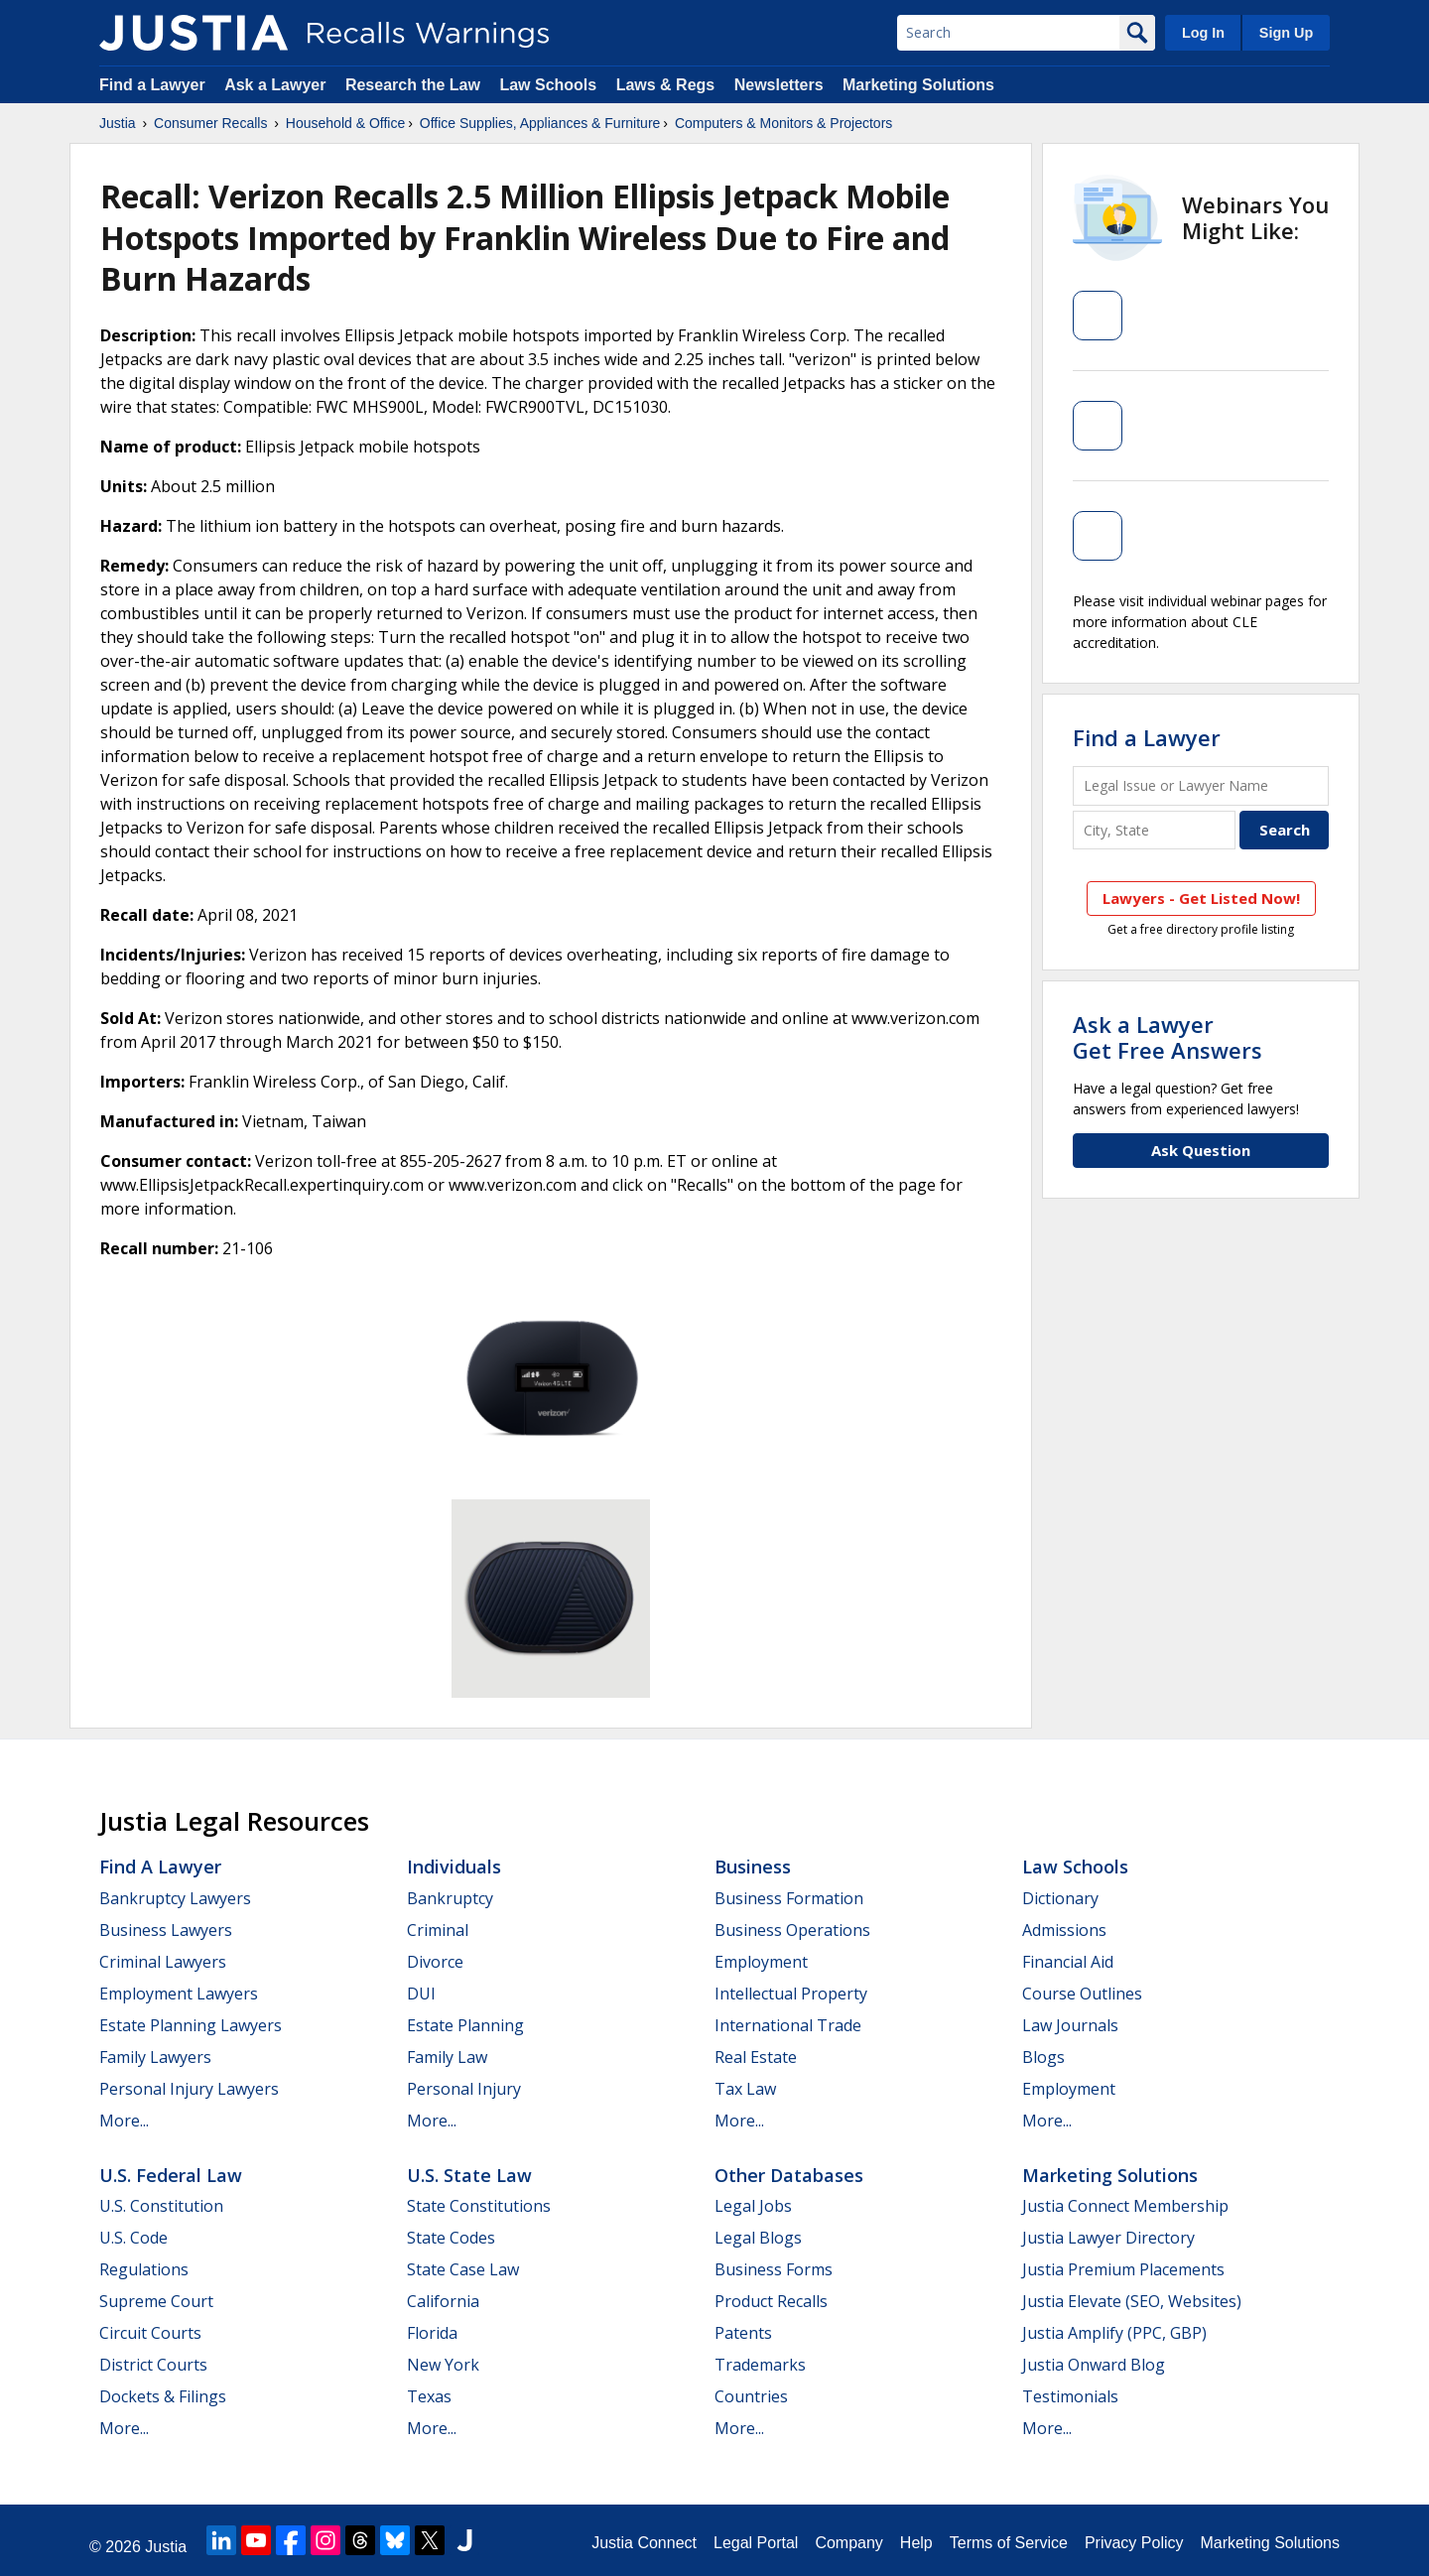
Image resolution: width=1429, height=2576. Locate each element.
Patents (743, 2333)
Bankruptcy (450, 1898)
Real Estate (755, 2057)
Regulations (144, 2269)
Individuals (454, 1866)
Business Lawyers (165, 1930)
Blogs (1043, 2057)
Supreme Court (156, 2301)
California (443, 2301)
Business (752, 1866)
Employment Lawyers (178, 1993)
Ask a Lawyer (277, 84)
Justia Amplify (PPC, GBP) (1114, 2333)
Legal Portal (756, 2542)
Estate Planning (465, 2025)
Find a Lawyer (152, 84)
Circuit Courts (150, 2333)
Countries (751, 2396)
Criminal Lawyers (162, 1962)
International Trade (787, 2025)
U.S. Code (133, 2238)
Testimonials (1070, 2396)
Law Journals (1070, 2025)
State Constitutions (479, 2206)
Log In (1203, 33)
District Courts (153, 2365)
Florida (432, 2333)
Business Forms (773, 2269)
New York (443, 2365)
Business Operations (792, 1930)
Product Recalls (771, 2301)
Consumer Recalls (210, 123)
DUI (421, 1993)
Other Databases (788, 2175)
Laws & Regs (665, 84)
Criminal (437, 1930)
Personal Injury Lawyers (189, 2089)
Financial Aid (1067, 1962)
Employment (761, 1962)
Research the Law (412, 84)
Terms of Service (1009, 2542)
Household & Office (345, 123)
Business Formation (788, 1898)
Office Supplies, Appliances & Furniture (540, 123)
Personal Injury (464, 2089)
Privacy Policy (1134, 2542)
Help (916, 2542)
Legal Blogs (758, 2238)
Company (848, 2542)
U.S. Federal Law (170, 2175)
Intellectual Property (790, 1993)
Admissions (1064, 1930)
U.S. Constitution (161, 2206)
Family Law (447, 2057)
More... (124, 2120)
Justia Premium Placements (1123, 2269)
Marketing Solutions (918, 84)
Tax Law (745, 2089)
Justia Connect (644, 2542)
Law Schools (547, 84)
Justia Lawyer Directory (1108, 2238)
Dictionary (1060, 1898)
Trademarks (760, 2365)
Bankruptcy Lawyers (175, 1898)
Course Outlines (1082, 1993)
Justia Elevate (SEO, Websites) (1131, 2301)
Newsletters (779, 84)
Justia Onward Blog (1093, 2365)
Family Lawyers (155, 2057)
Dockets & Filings (162, 2396)
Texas (429, 2396)
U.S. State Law (469, 2175)
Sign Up (1286, 33)
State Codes (451, 2238)
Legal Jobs (753, 2206)
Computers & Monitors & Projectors (783, 123)
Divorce (435, 1962)
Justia (117, 123)
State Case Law (463, 2269)
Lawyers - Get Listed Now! (1201, 898)
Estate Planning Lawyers (190, 2025)
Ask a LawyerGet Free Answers (1167, 1037)
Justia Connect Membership (1125, 2206)
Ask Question (1200, 1150)
